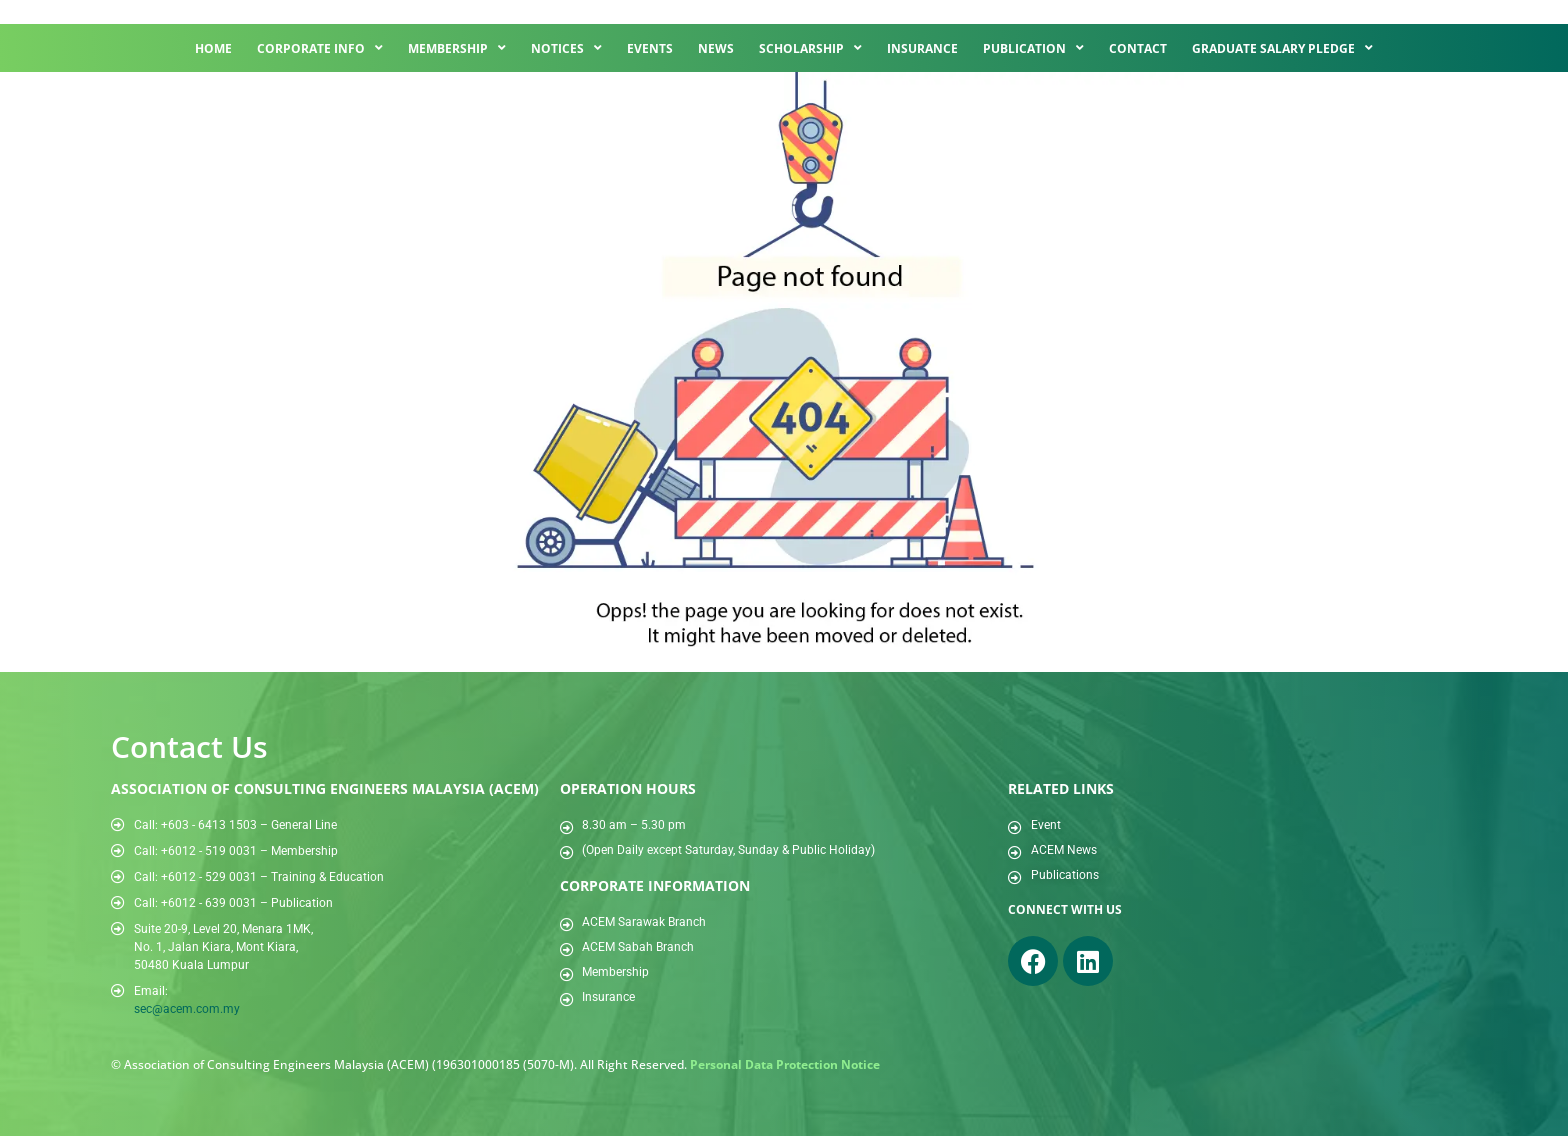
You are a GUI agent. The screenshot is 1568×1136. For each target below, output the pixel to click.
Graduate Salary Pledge (1282, 48)
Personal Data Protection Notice (785, 1064)
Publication (1033, 48)
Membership (457, 48)
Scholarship (810, 48)
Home (213, 48)
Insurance (922, 48)
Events (650, 48)
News (716, 48)
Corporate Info (320, 48)
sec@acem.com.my (187, 1009)
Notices (566, 48)
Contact (1138, 48)
